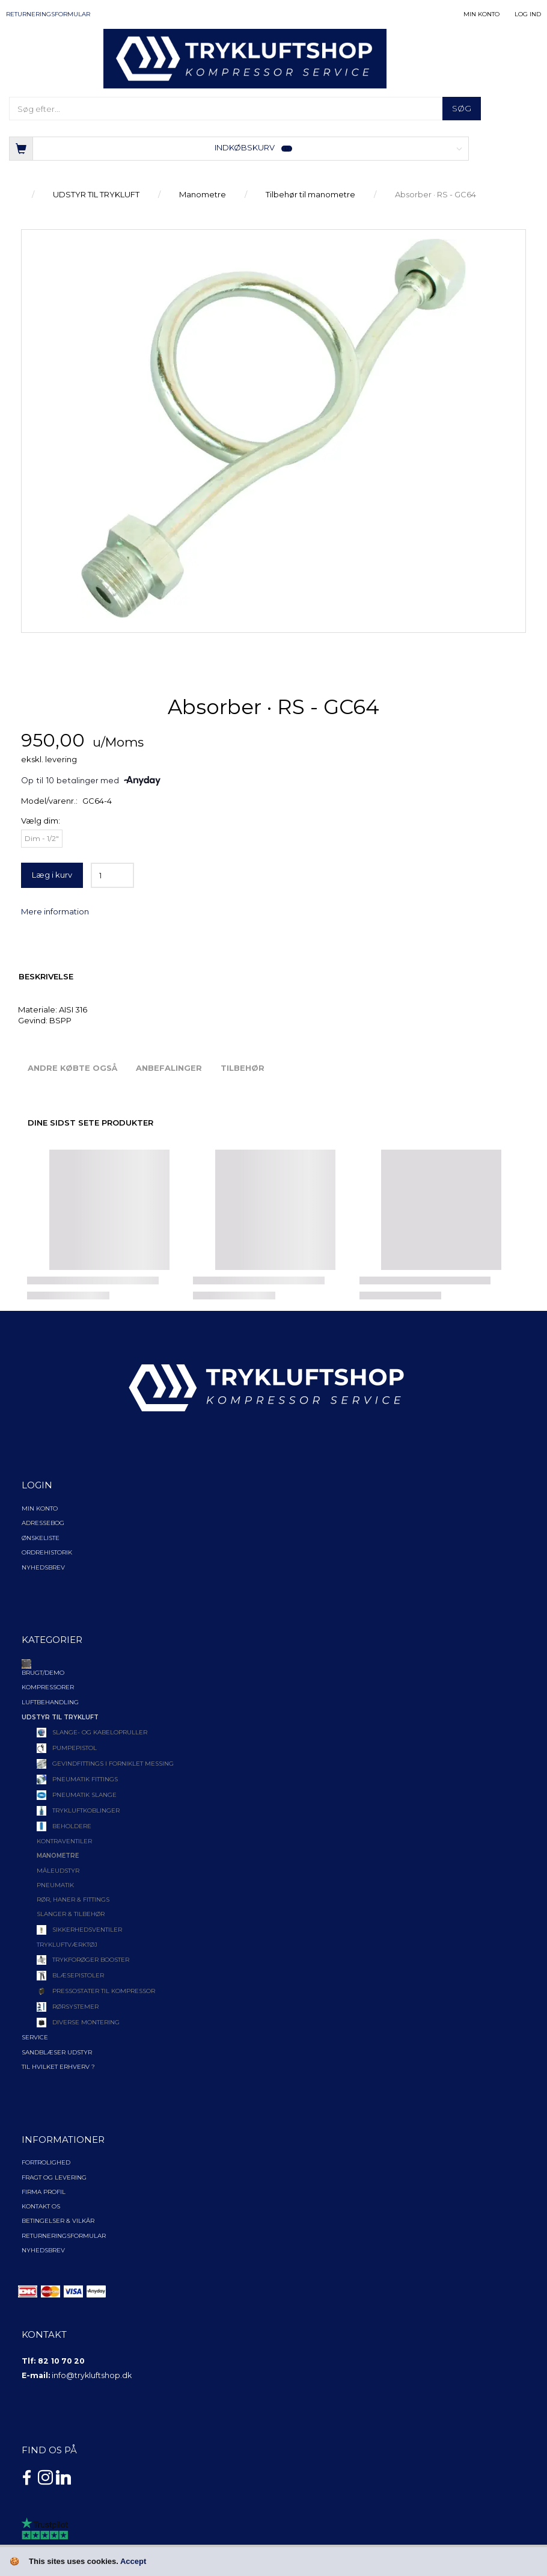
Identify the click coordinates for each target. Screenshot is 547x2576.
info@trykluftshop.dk (92, 2375)
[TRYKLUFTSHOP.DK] (245, 58)
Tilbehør (242, 1068)
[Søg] (461, 108)
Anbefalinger (169, 1068)
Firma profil (44, 2192)
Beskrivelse (46, 976)
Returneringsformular (48, 14)
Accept (133, 2561)
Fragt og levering (54, 2177)
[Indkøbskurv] (239, 147)
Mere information (55, 911)
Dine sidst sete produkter (90, 1122)
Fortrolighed (46, 2162)
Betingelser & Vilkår (58, 2221)
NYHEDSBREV (43, 2250)
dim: (40, 820)
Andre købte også (72, 1068)
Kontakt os (41, 2206)
